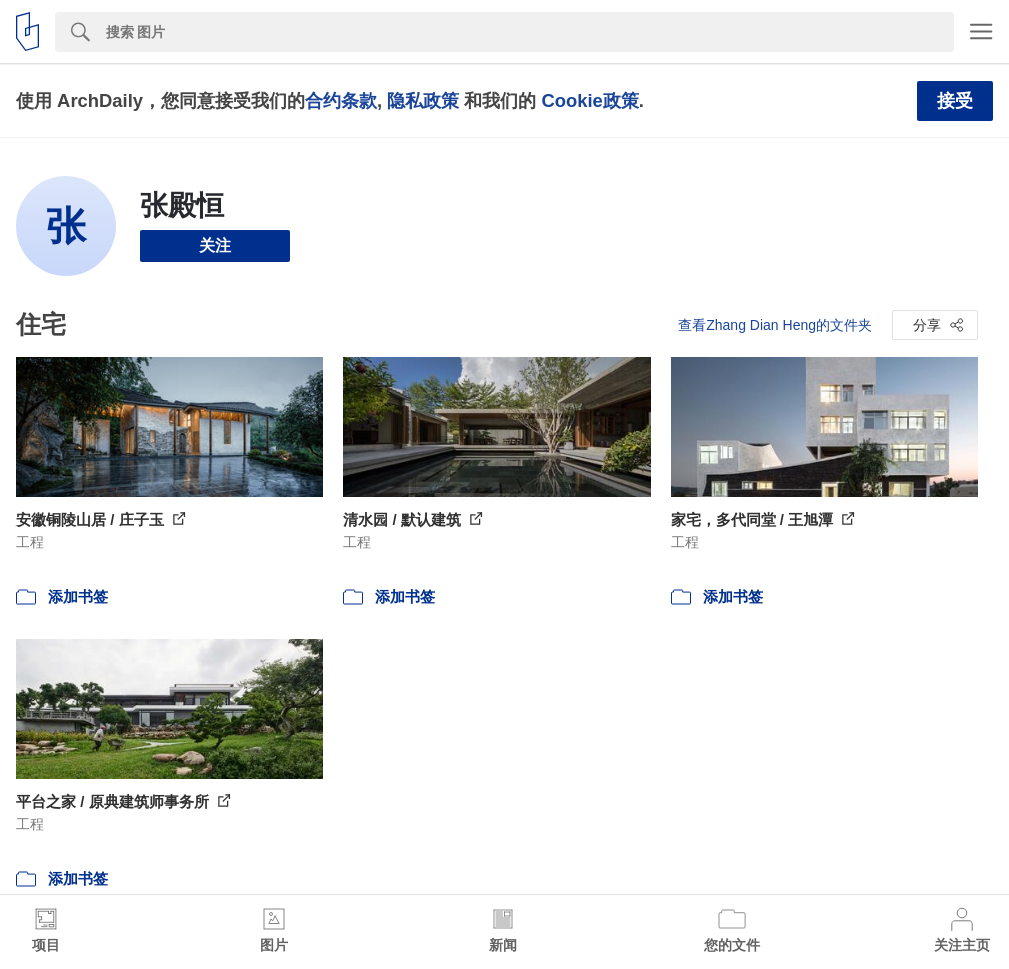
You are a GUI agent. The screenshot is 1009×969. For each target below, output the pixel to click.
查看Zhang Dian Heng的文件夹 (775, 325)
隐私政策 (423, 100)
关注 (215, 245)
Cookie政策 (589, 100)
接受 (955, 101)
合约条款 (341, 100)
